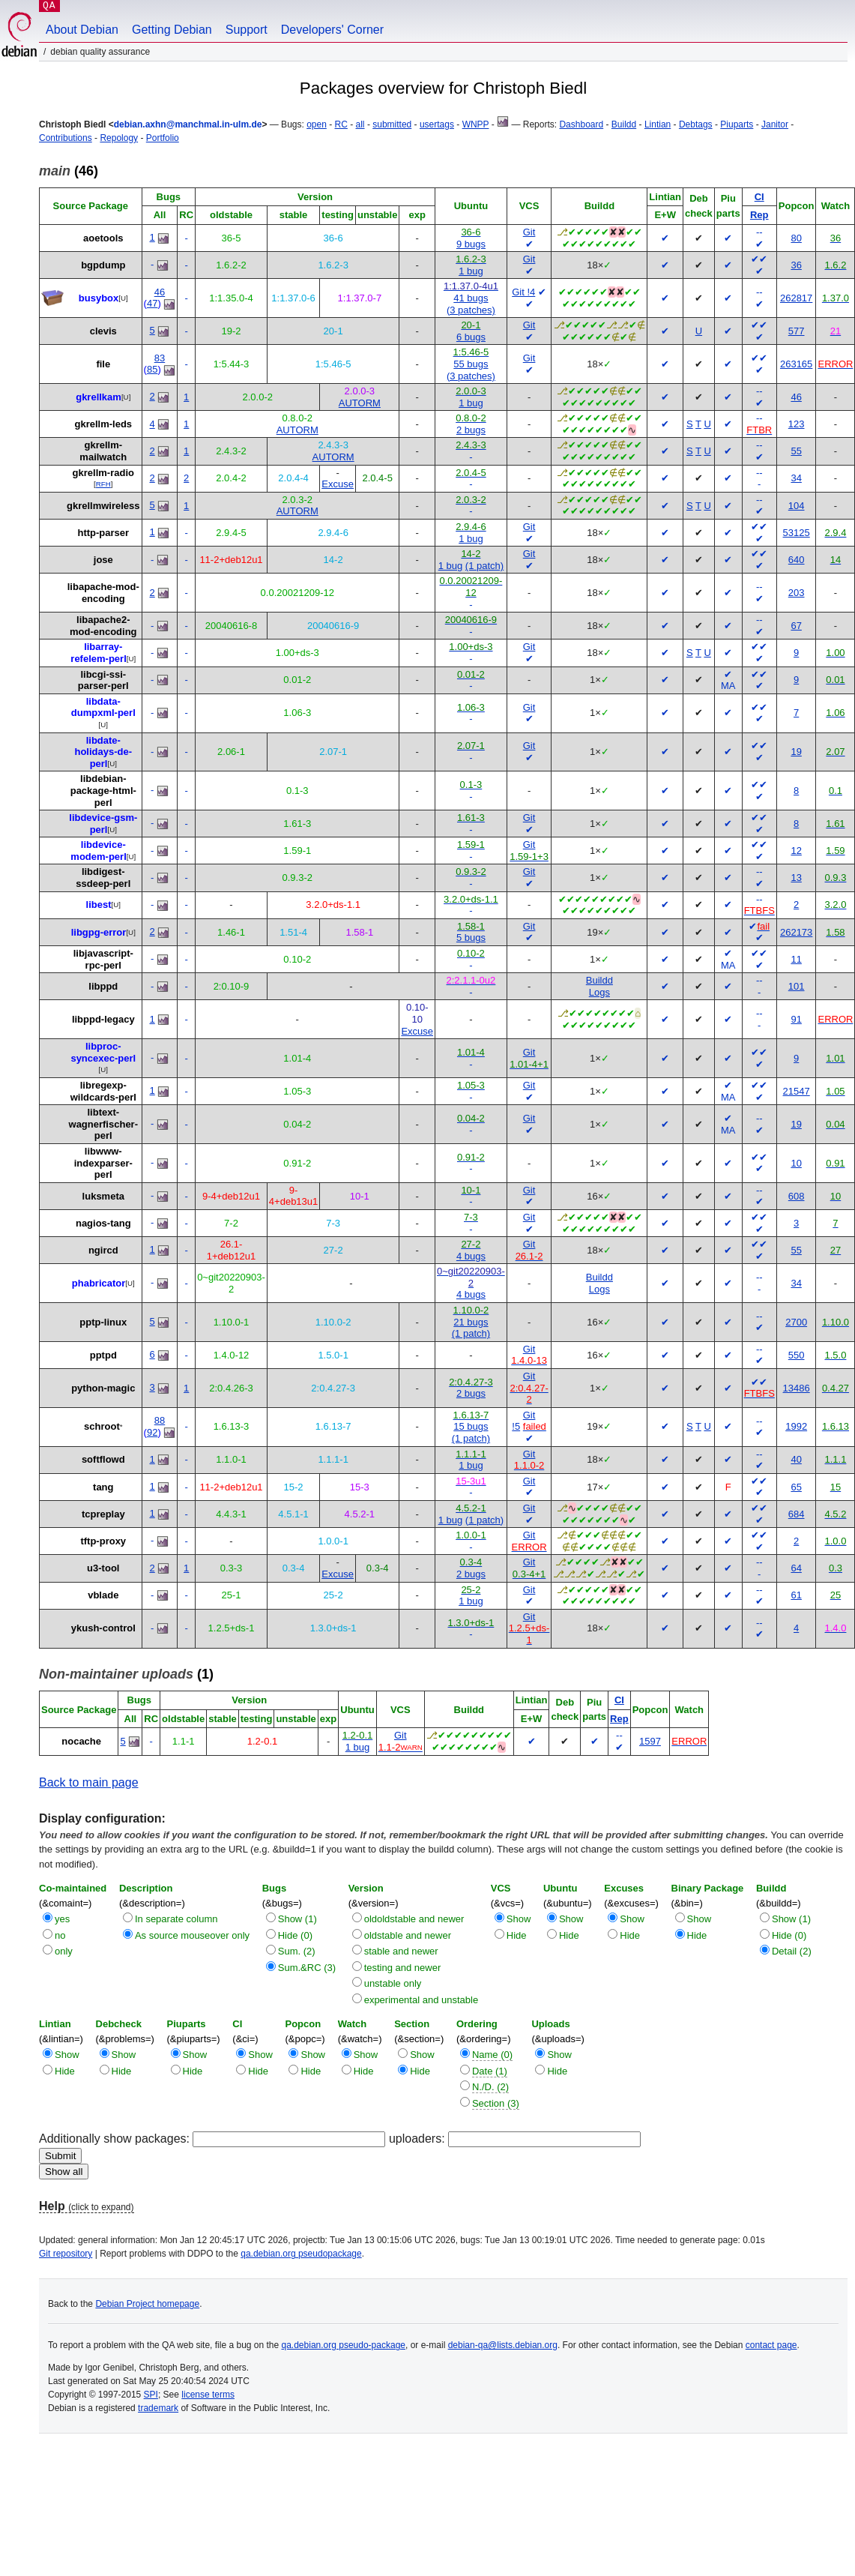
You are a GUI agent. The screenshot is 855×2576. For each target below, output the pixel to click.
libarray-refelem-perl (98, 652)
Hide (517, 1935)
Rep (759, 214)
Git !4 (523, 292)
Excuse (337, 484)
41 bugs (470, 298)
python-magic (103, 1388)
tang (103, 1487)
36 (796, 265)
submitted (391, 124)
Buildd (623, 124)
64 (796, 1568)
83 (159, 358)
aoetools (103, 238)
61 (796, 1595)
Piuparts (736, 124)
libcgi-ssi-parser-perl (103, 680)
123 (796, 424)
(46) (68, 170)
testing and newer (402, 1967)
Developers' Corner (332, 29)
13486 (796, 1388)
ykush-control (103, 1628)
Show (519, 1919)
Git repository (65, 2253)
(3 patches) (471, 310)
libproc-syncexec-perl (103, 1052)
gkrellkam (98, 397)
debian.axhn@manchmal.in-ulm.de (188, 124)
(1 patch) (484, 565)
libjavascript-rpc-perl (103, 959)
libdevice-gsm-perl (103, 823)
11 (796, 959)
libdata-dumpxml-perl (103, 707)
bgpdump (103, 265)
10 (796, 1163)
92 (152, 1432)
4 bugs (471, 1256)
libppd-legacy (103, 1019)
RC (341, 124)
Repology (119, 138)
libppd (103, 986)
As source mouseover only (192, 1935)
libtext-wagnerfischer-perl (103, 1124)
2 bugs (471, 430)
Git (529, 232)
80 (796, 238)
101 (796, 986)
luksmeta (103, 1196)
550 (796, 1355)
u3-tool (103, 1568)
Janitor (774, 124)
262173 (796, 932)
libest (99, 904)
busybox (98, 298)
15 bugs (470, 1426)
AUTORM (360, 403)
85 (152, 369)
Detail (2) (792, 1951)
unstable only (393, 1983)
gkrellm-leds (103, 424)
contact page (771, 2345)
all (360, 124)
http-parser (103, 532)
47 (152, 303)
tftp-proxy (103, 1541)
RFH (103, 484)
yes (62, 1919)
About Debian (82, 29)
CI (759, 196)
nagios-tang (103, 1223)
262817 (796, 298)
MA (728, 685)
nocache (81, 1741)
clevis (103, 331)
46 (159, 292)
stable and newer (401, 1951)
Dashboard (581, 124)
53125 (796, 532)
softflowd (103, 1459)
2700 (796, 1322)
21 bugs (470, 1322)
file (103, 364)
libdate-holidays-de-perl (103, 752)
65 (796, 1487)
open (316, 124)
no (60, 1935)
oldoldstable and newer (414, 1919)
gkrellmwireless (103, 505)
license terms (208, 2394)
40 (796, 1459)
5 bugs (471, 937)
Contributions (65, 138)
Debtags (696, 124)
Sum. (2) (296, 1951)
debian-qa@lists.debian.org (503, 2345)
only (64, 1951)
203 (796, 592)
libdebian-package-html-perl (103, 790)
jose (103, 559)
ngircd (103, 1250)
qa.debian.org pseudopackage (301, 2253)
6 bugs (471, 337)
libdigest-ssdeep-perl (103, 877)
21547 (796, 1091)
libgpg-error (99, 932)
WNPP (475, 124)
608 (796, 1196)
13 (796, 877)
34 (796, 478)
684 (796, 1514)
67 (796, 625)
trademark (158, 2408)
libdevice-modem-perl (98, 850)
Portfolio (162, 138)
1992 (796, 1426)
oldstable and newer (407, 1935)
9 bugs (471, 244)
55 (796, 451)
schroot (102, 1426)
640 (796, 559)
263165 (796, 364)
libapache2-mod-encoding (103, 625)
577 (796, 331)
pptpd (103, 1355)
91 (796, 1019)
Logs (599, 992)
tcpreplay (103, 1514)
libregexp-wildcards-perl (103, 1091)
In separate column (176, 1919)
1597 (650, 1741)
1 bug (471, 271)
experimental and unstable (421, 1999)
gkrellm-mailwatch (103, 451)
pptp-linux (103, 1322)
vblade (103, 1595)
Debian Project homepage (147, 2304)
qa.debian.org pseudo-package (343, 2345)
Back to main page (89, 1782)
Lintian (657, 124)
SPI (151, 2394)
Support (247, 29)
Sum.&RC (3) (307, 1967)
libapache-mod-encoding (103, 592)
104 (796, 505)
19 (796, 751)
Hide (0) (295, 1935)
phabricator (99, 1283)
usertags (437, 124)
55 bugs (470, 364)
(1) (126, 1674)
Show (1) (297, 1919)
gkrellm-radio (103, 472)
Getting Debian (172, 29)
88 (159, 1420)
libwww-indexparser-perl (103, 1163)
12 (796, 850)
